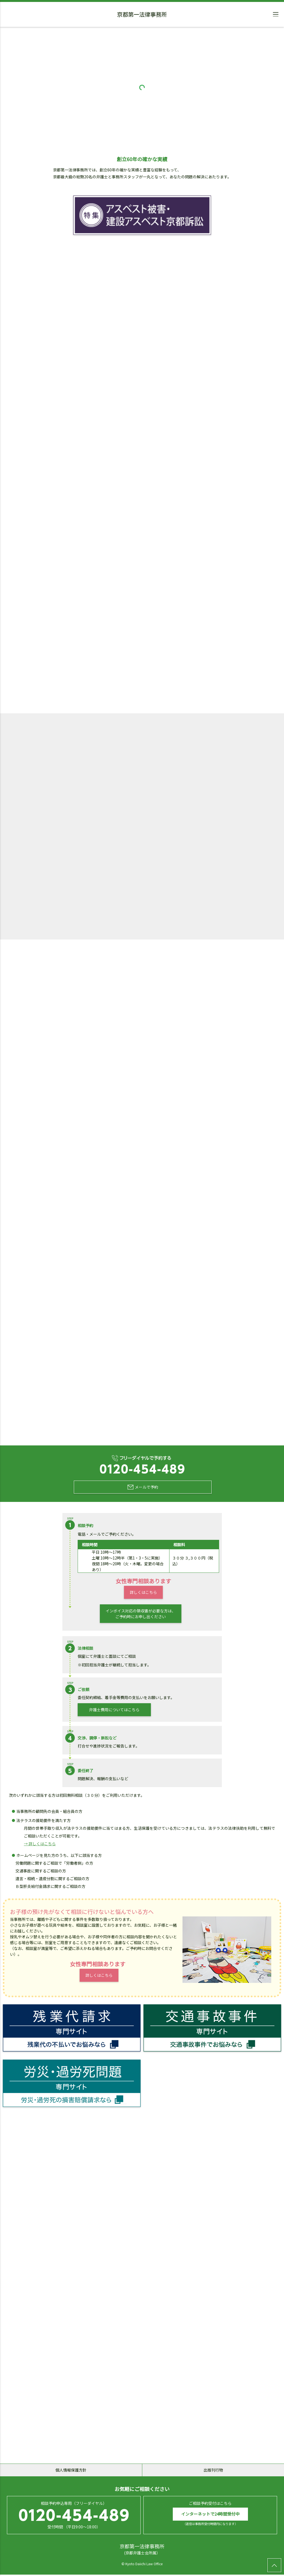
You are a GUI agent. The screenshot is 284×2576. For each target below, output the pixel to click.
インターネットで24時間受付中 (210, 2515)
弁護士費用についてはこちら (114, 1710)
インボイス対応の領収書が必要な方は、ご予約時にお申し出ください (141, 1614)
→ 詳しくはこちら (40, 1844)
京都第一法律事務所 (142, 15)
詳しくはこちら (143, 1592)
